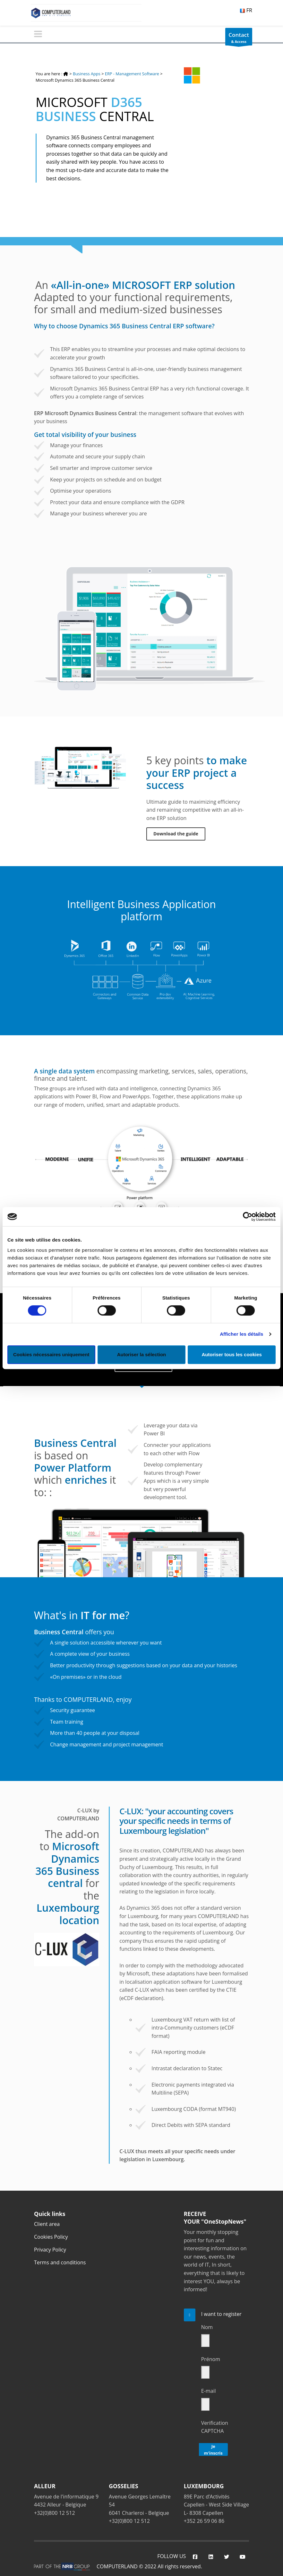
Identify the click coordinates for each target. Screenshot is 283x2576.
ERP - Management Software (132, 74)
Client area (47, 2223)
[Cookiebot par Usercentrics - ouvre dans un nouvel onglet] (247, 1216)
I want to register (221, 2312)
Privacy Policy (50, 2248)
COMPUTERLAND (117, 2565)
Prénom (210, 2357)
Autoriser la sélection (141, 1354)
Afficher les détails (241, 1334)
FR (246, 10)
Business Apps (86, 74)
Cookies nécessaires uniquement (51, 1354)
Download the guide (175, 834)
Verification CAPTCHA (214, 2425)
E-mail (208, 2389)
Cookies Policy (51, 2235)
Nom (207, 2325)
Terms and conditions (60, 2261)
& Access (238, 38)
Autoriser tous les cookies (232, 1354)
